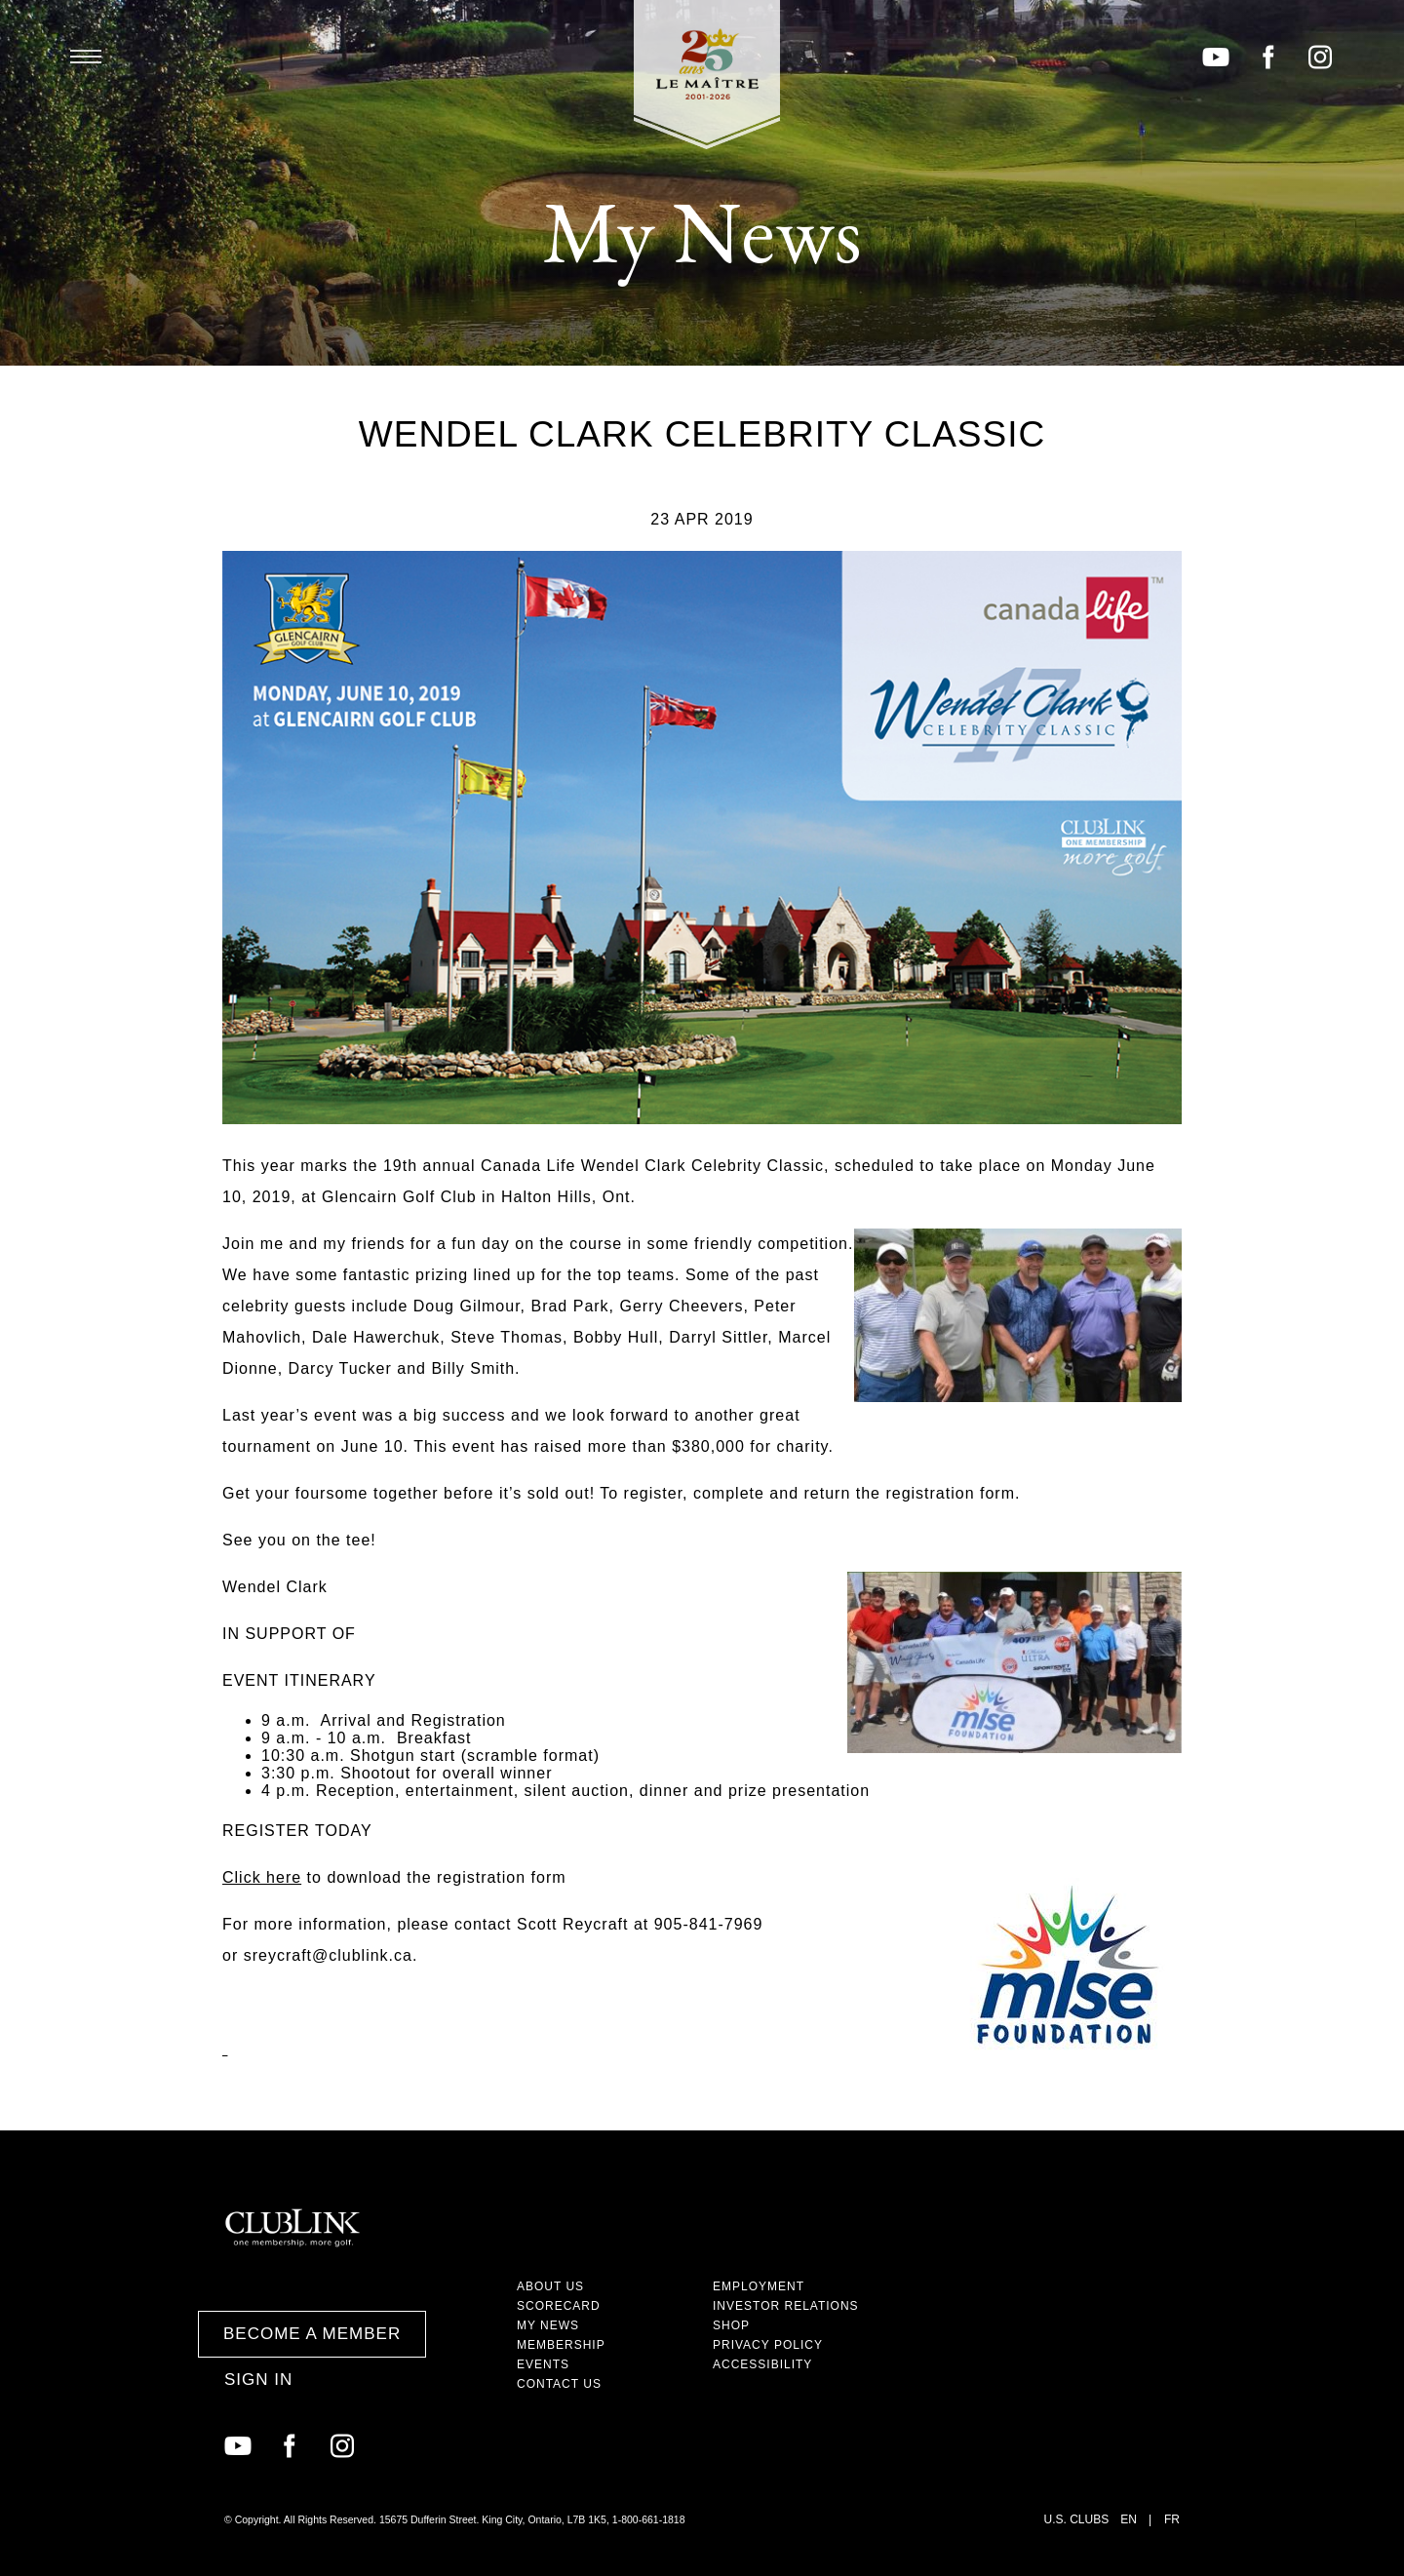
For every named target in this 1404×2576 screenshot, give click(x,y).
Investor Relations (786, 2306)
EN (1128, 2519)
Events (543, 2364)
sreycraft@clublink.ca (328, 1955)
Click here (261, 1877)
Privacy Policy (768, 2345)
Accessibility (762, 2364)
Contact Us (559, 2384)
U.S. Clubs (1077, 2519)
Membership (561, 2345)
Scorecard (559, 2306)
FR (1172, 2519)
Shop (731, 2325)
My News (548, 2325)
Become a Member (312, 2333)
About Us (550, 2286)
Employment (758, 2286)
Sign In (258, 2379)
